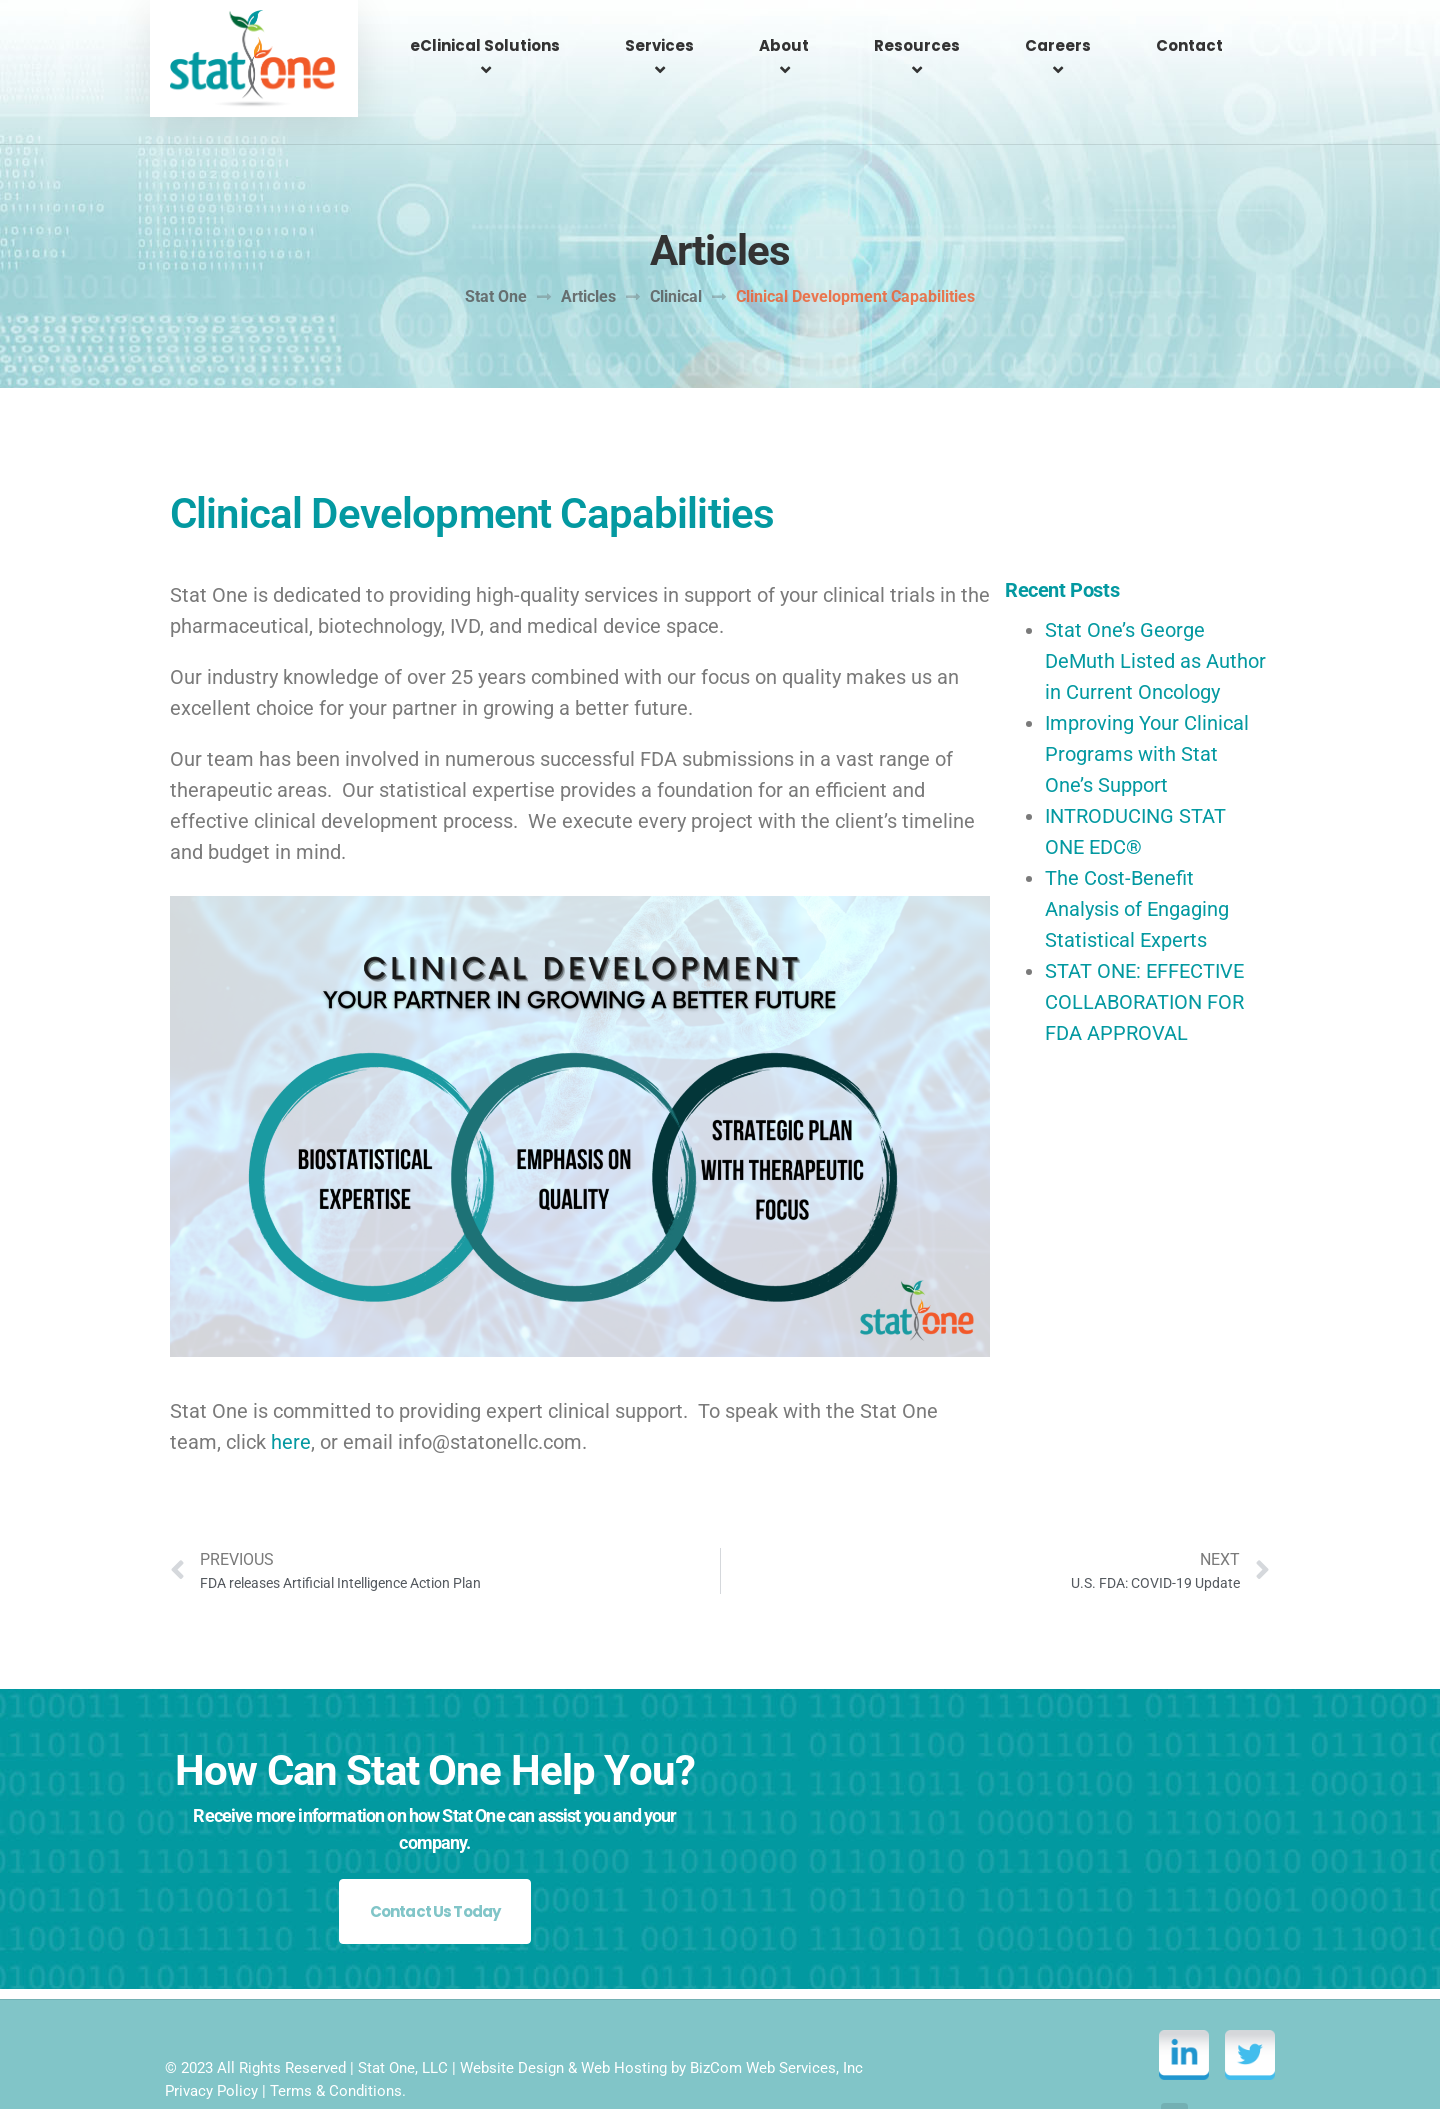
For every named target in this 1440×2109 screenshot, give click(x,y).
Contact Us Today (435, 1857)
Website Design (512, 2016)
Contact (1192, 45)
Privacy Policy (211, 2039)
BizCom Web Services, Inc (776, 2016)
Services (687, 45)
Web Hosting (624, 2016)
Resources (933, 45)
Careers (1067, 45)
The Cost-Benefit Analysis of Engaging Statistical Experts (1137, 855)
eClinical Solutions (520, 45)
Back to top (1216, 2064)
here (291, 1388)
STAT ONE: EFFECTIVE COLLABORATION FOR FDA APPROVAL (1144, 948)
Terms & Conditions (336, 2039)
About (806, 45)
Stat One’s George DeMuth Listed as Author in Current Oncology (1155, 607)
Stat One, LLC (403, 2016)
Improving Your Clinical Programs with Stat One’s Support (1147, 700)
